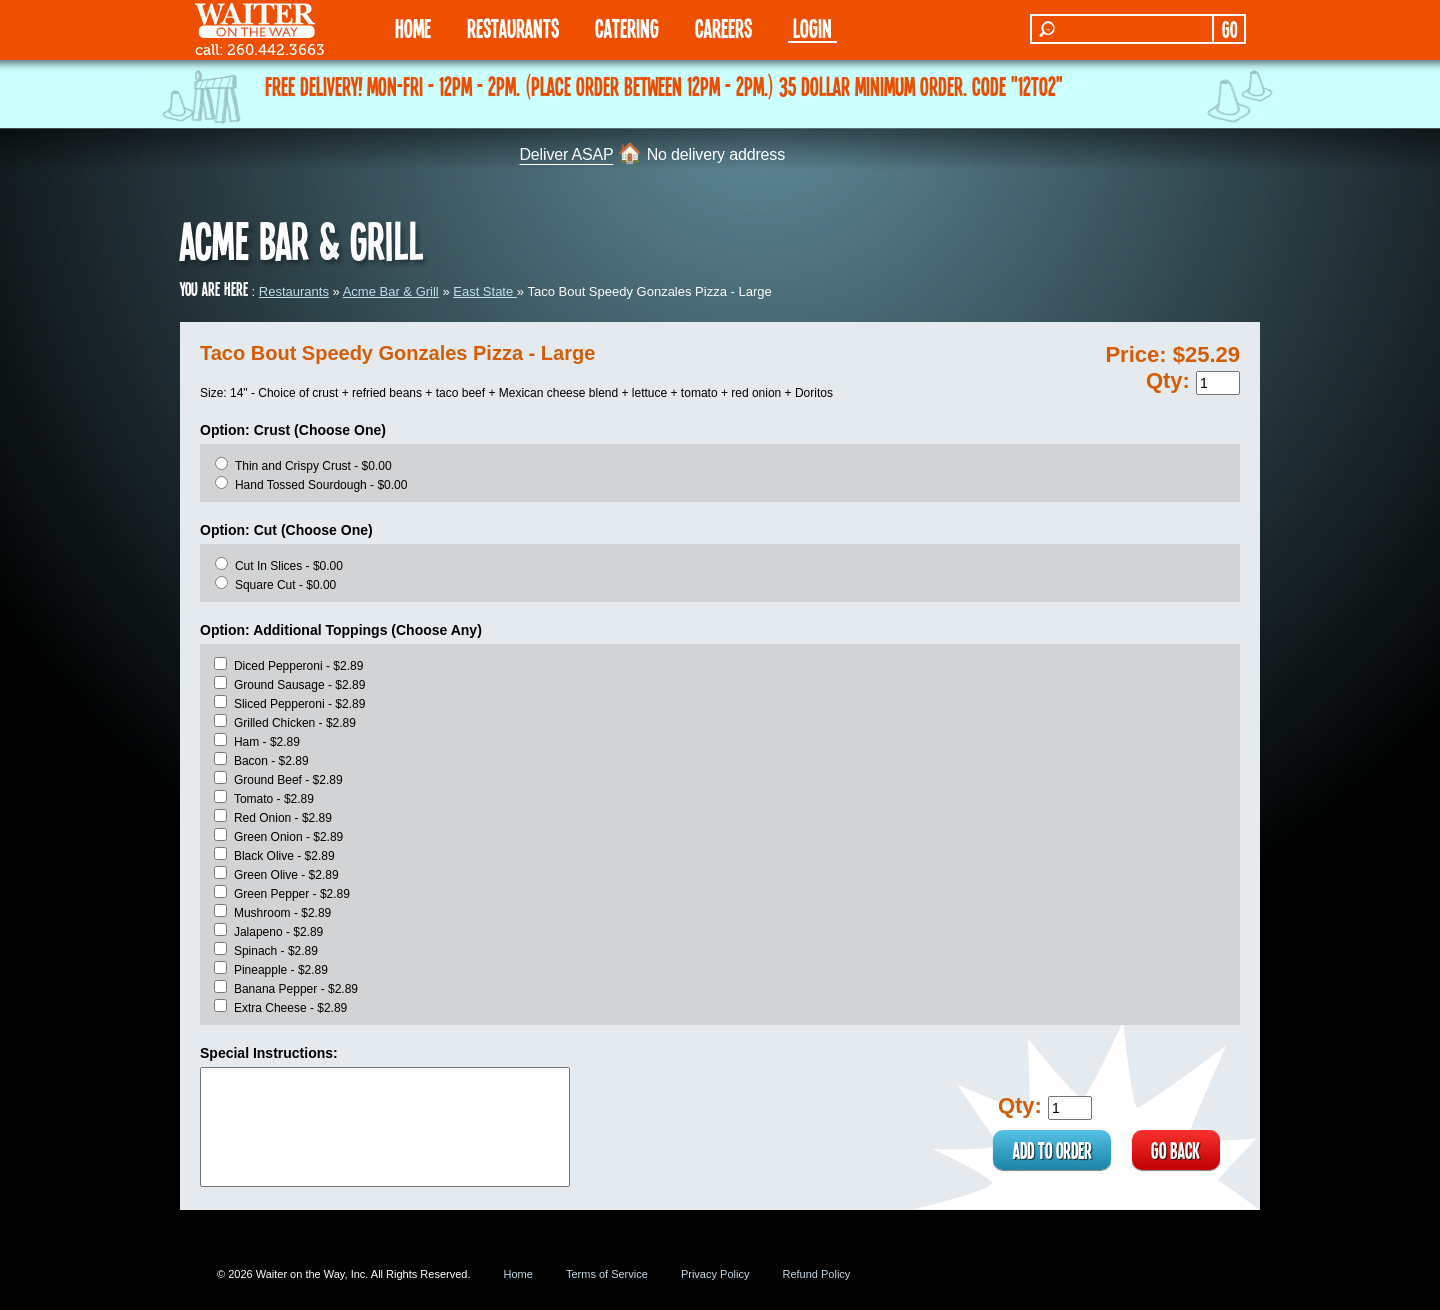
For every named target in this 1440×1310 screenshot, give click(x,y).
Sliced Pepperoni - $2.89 (299, 704)
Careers (723, 27)
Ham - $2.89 (267, 742)
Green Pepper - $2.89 (292, 894)
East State (485, 291)
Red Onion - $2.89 (283, 818)
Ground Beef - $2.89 (288, 780)
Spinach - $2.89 (276, 951)
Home (518, 1274)
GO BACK (1175, 1150)
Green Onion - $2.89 (288, 837)
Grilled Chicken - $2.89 (295, 723)
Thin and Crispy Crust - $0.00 (313, 466)
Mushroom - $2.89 (282, 913)
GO (1229, 29)
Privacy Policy (715, 1274)
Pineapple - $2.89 (281, 970)
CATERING (627, 27)
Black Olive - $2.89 (284, 856)
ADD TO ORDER (1050, 1150)
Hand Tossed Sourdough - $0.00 (321, 485)
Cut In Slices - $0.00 (289, 566)
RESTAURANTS (513, 27)
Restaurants (294, 291)
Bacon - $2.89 (271, 761)
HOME (413, 27)
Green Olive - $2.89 (286, 875)
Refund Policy (816, 1274)
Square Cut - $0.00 (285, 585)
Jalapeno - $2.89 (278, 932)
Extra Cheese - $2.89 (290, 1008)
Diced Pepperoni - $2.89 (298, 666)
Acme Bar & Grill (391, 291)
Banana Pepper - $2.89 (296, 989)
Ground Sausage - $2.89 (299, 685)
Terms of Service (607, 1274)
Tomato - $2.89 (274, 799)
